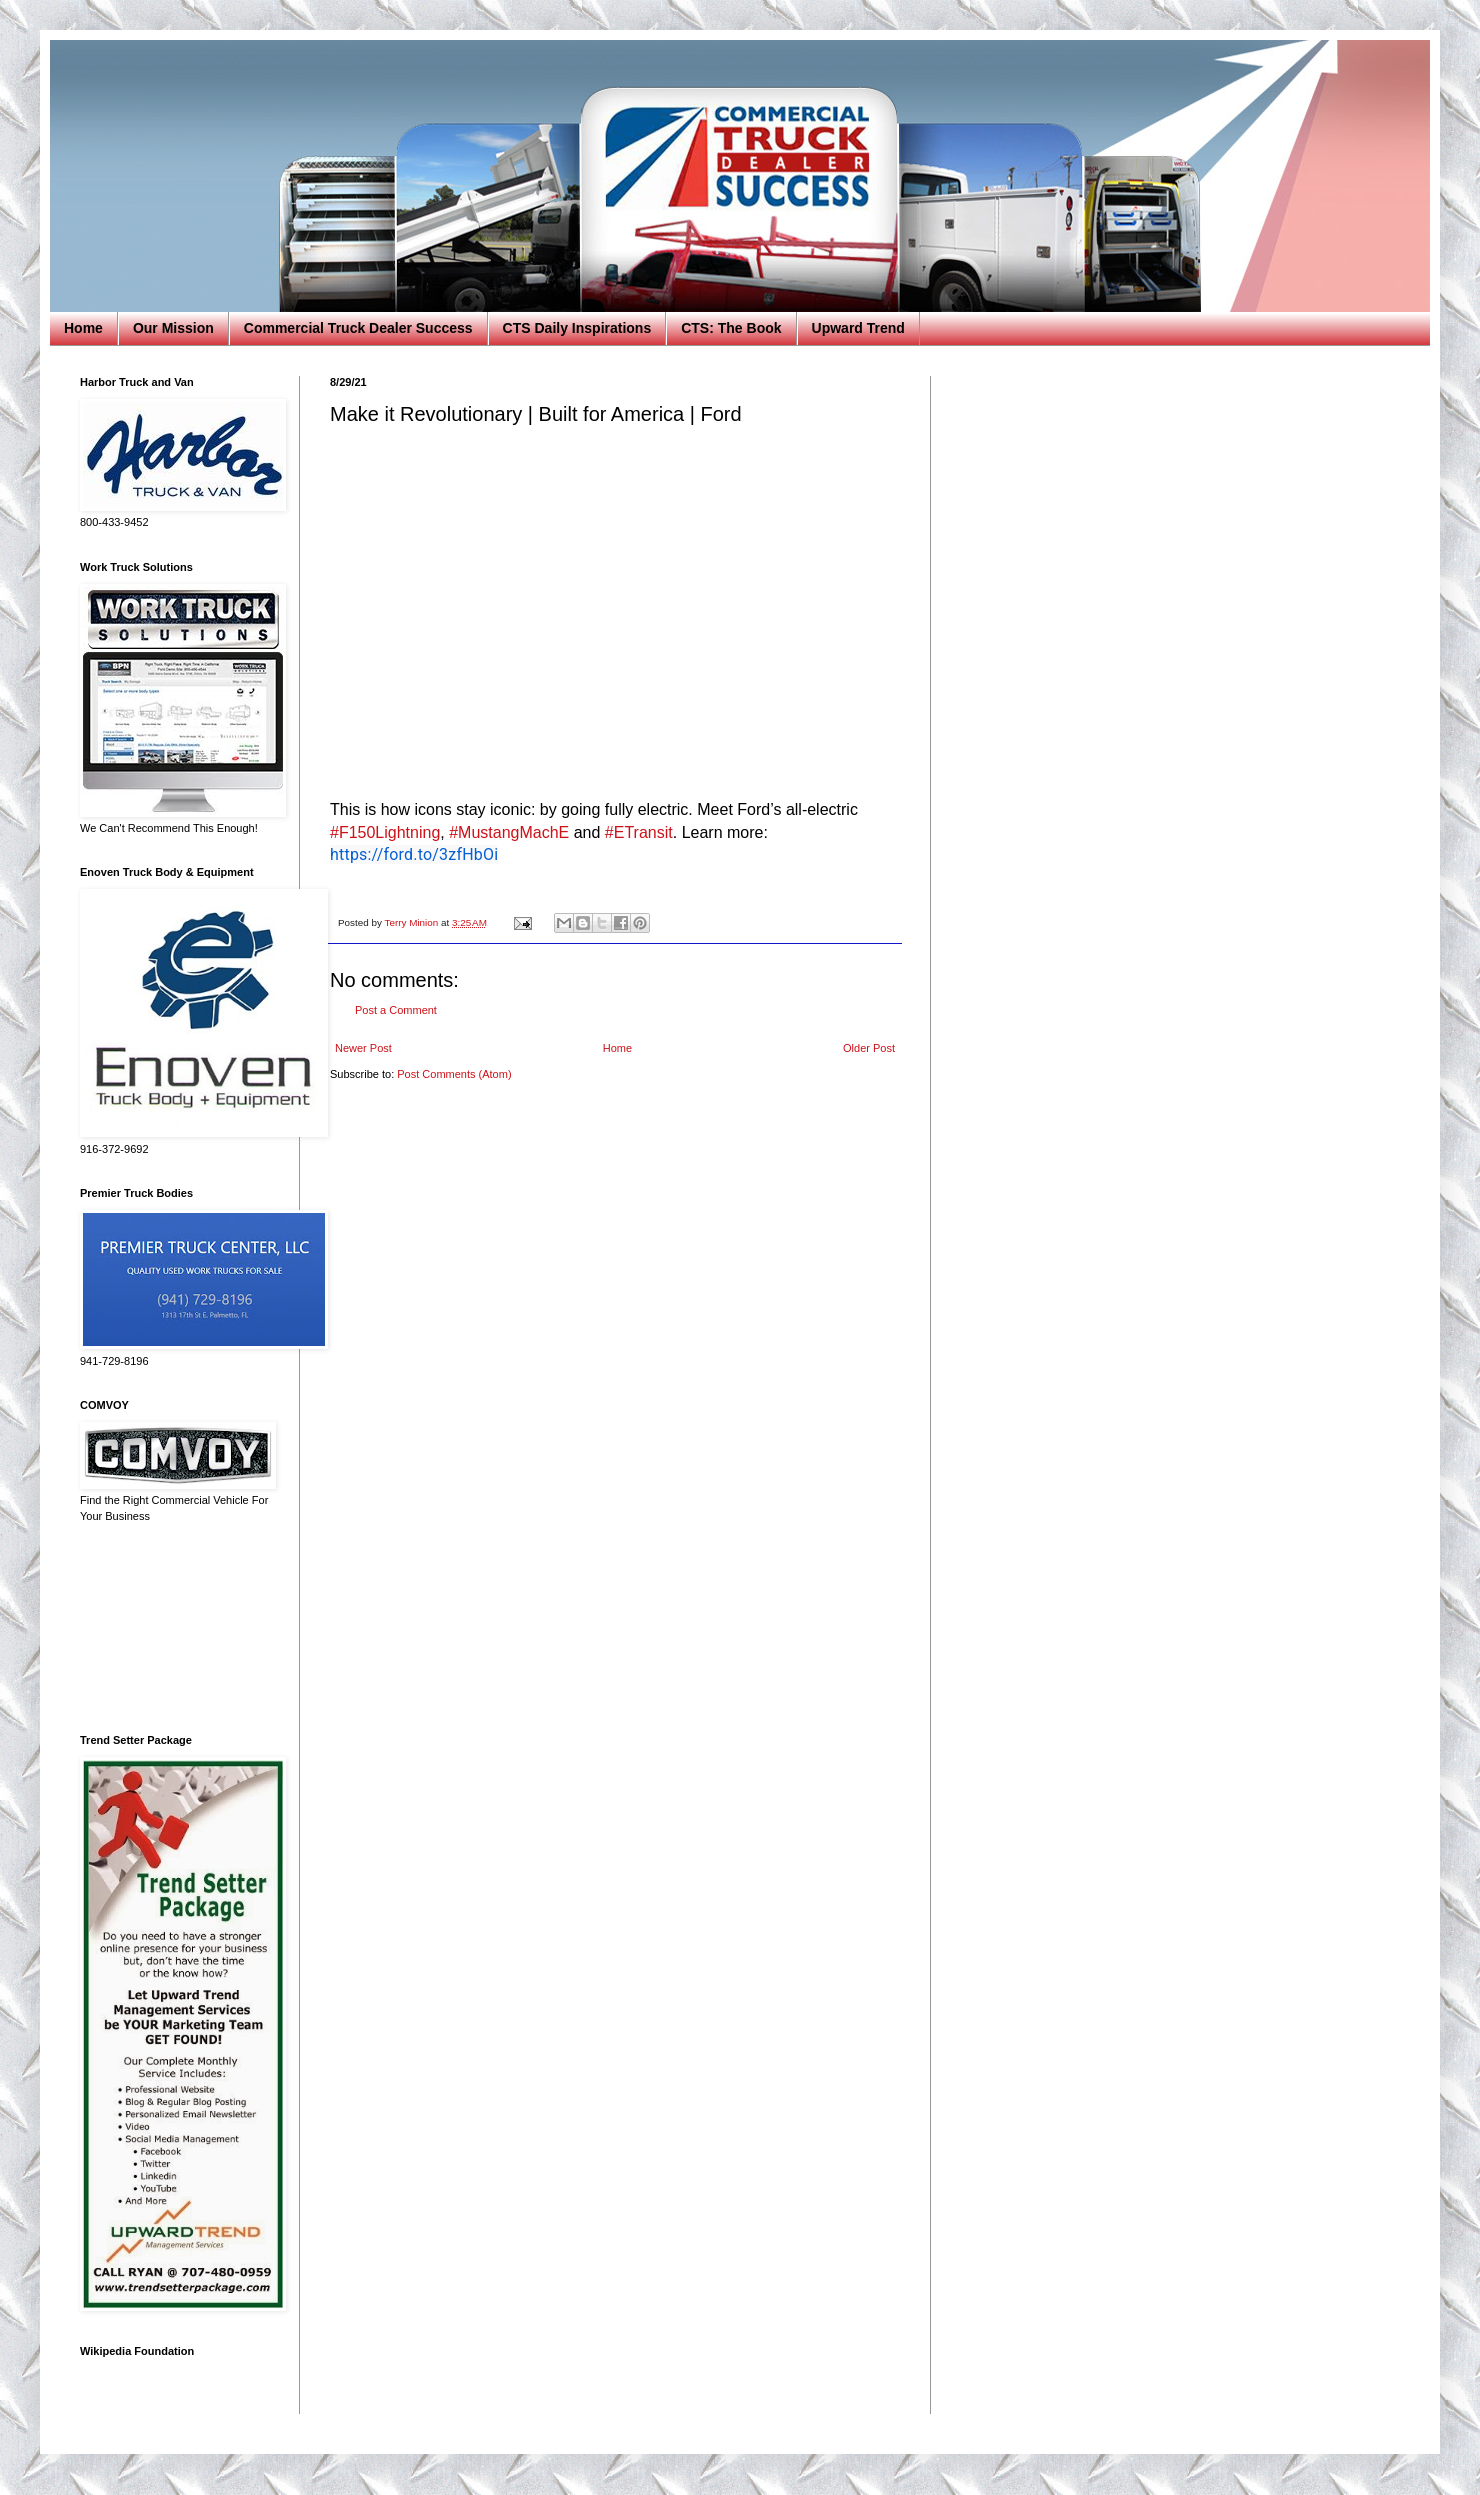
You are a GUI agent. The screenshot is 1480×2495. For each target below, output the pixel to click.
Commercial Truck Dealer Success (358, 328)
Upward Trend (858, 328)
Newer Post (363, 1048)
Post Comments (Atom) (454, 1074)
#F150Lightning (385, 832)
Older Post (869, 1048)
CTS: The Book (731, 328)
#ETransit (639, 832)
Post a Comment (396, 1010)
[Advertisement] (175, 1629)
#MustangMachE (509, 832)
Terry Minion (412, 922)
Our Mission (173, 328)
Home (83, 328)
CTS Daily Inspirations (577, 328)
